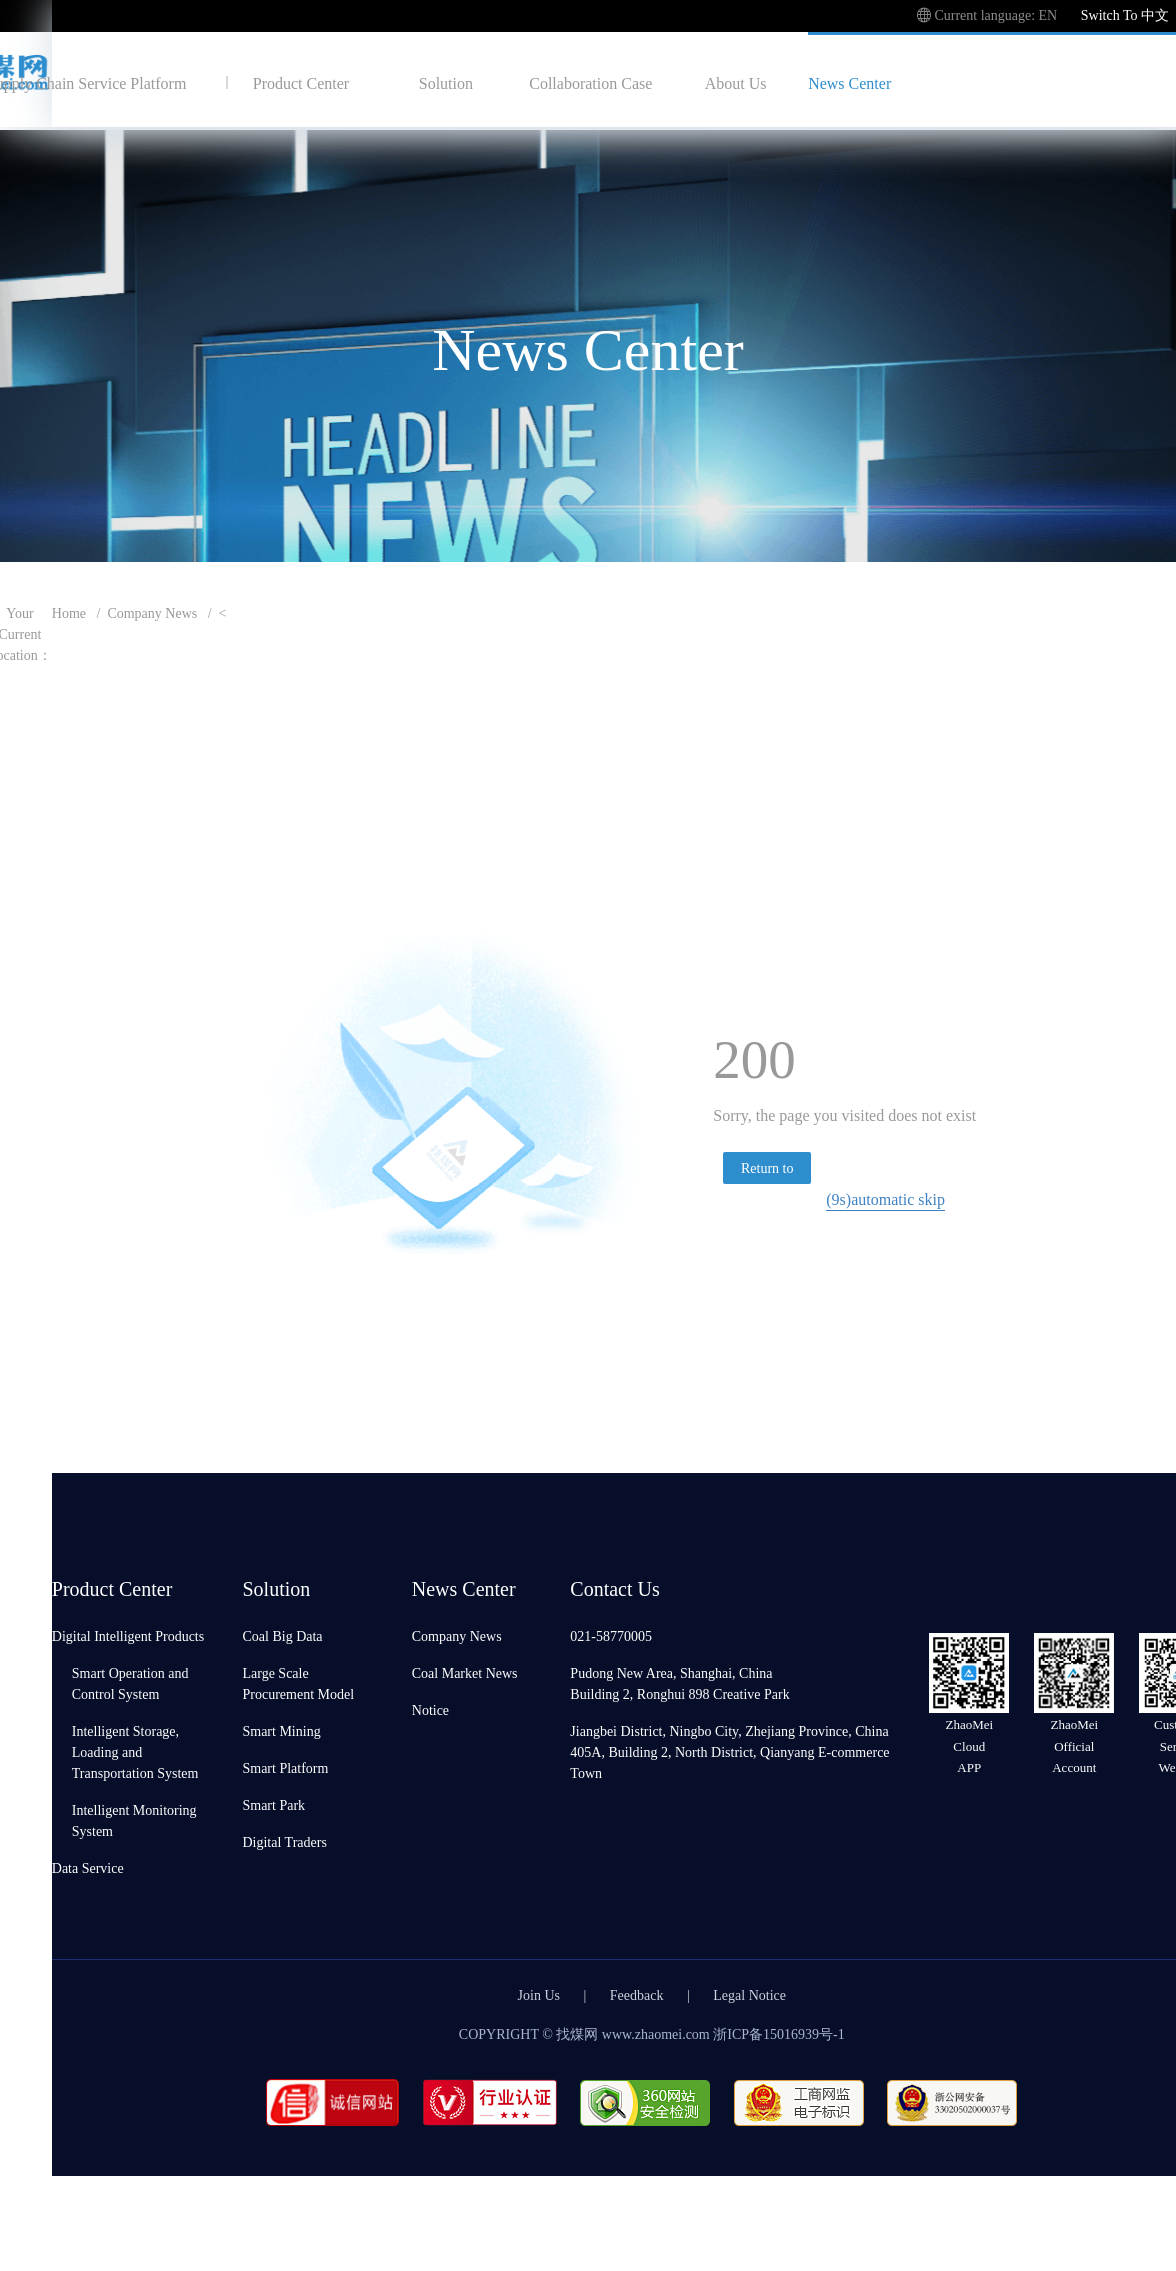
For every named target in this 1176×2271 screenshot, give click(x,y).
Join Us (539, 1994)
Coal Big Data (282, 1635)
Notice (430, 1709)
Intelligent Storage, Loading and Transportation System (135, 1751)
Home (69, 612)
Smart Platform (285, 1767)
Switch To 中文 (1125, 14)
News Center (849, 82)
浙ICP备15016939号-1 (778, 2033)
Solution (446, 82)
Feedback (637, 1994)
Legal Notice (749, 1994)
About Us (736, 82)
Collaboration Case (590, 82)
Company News (152, 612)
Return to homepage (768, 1171)
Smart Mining (281, 1730)
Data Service (88, 1867)
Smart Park (273, 1804)
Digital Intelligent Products (128, 1635)
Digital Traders (284, 1841)
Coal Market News (465, 1672)
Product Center (301, 82)
